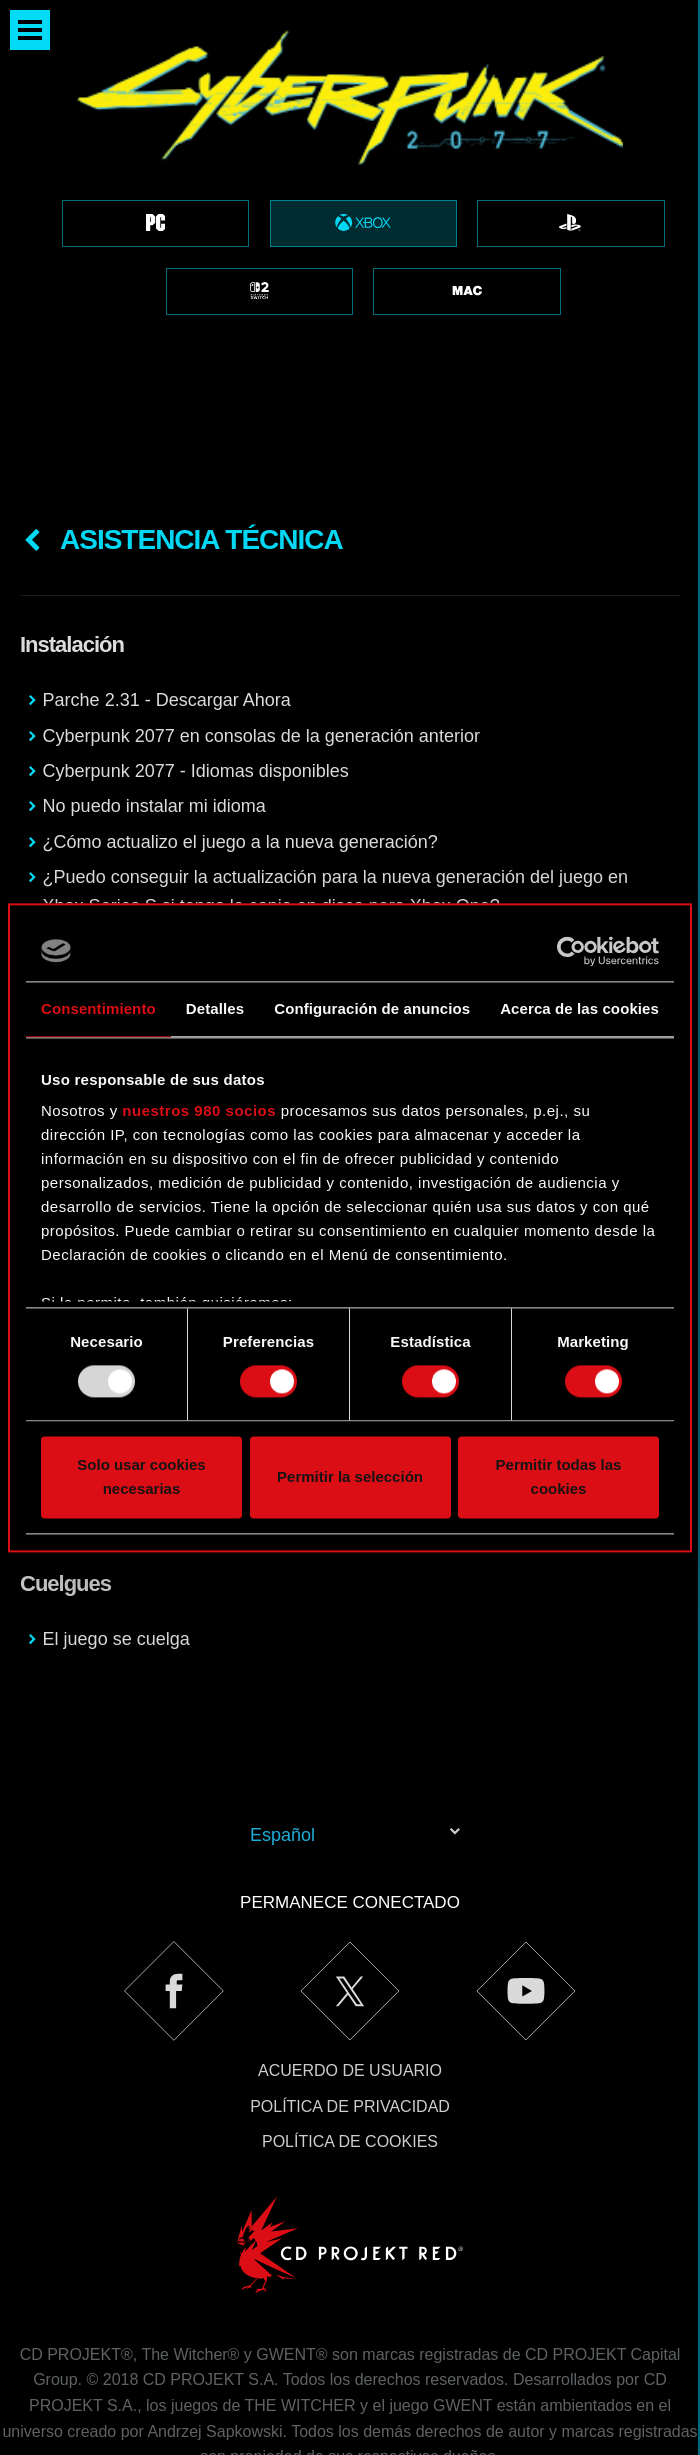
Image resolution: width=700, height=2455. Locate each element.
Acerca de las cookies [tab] (579, 1008)
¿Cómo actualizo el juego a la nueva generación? (240, 742)
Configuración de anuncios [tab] (372, 1008)
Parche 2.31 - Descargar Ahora (167, 600)
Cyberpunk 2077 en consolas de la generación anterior (261, 636)
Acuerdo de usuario (350, 1970)
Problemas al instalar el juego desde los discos (230, 877)
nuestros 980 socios (199, 1110)
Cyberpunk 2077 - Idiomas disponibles (196, 671)
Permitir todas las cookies (559, 1476)
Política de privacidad (350, 2006)
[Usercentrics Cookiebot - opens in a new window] (571, 951)
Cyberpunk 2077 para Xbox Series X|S (197, 841)
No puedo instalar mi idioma (154, 706)
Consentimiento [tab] (98, 1008)
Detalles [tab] (215, 1008)
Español (282, 1735)
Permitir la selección (350, 1476)
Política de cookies (350, 2041)
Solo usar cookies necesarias (141, 1476)
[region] (350, 197)
